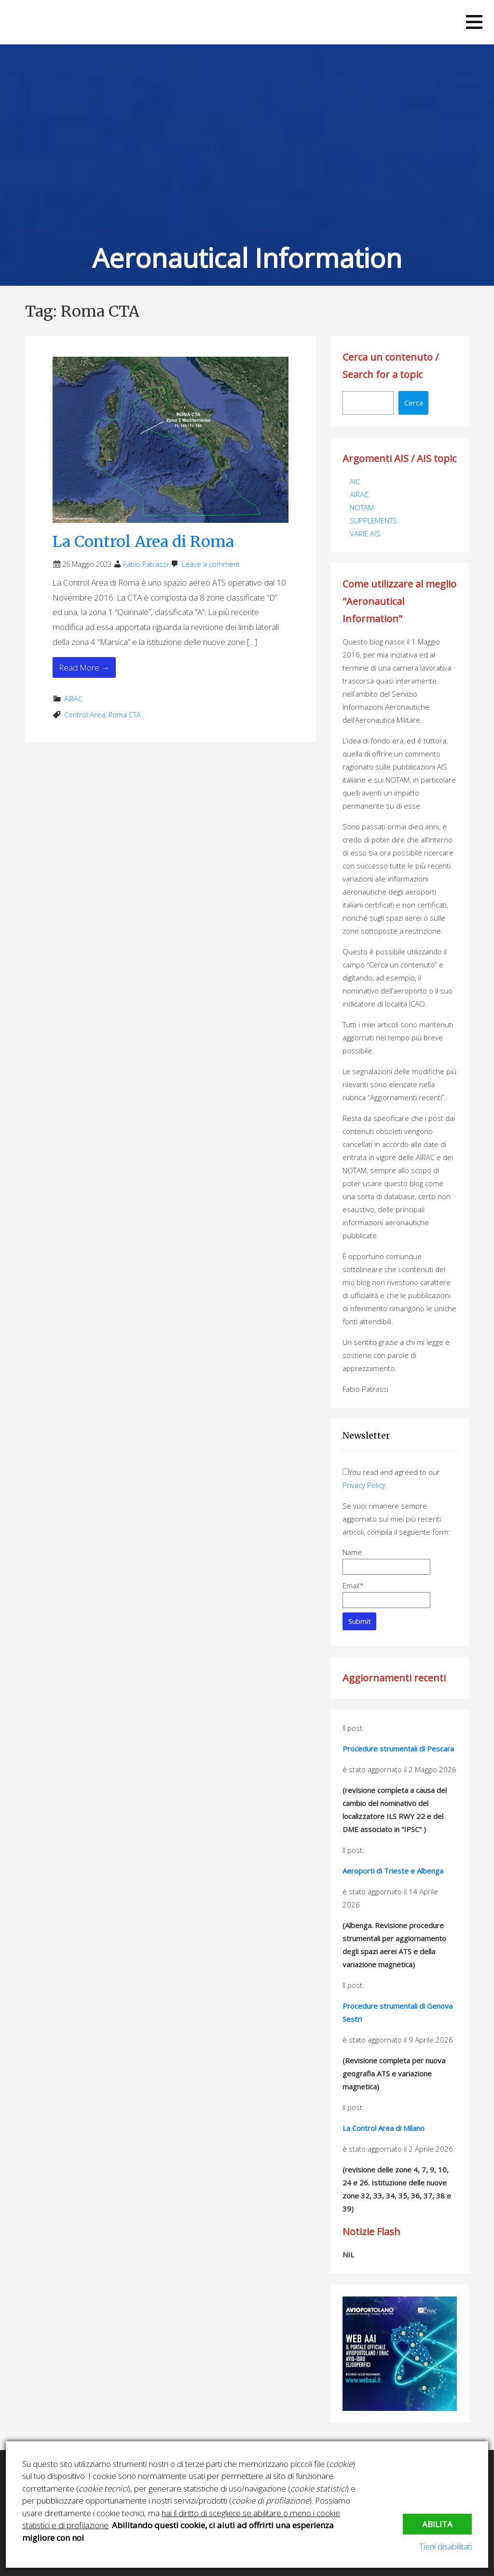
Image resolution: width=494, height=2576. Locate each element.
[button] (474, 22)
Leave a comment (211, 564)
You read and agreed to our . (391, 1478)
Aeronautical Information (247, 257)
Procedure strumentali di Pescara (398, 1748)
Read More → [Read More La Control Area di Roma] (84, 667)
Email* (386, 1594)
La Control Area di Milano (384, 2128)
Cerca (413, 402)
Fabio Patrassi (145, 564)
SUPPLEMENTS (373, 520)
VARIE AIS (365, 533)
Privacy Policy (364, 1485)
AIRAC (73, 698)
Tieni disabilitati (445, 2546)
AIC (355, 481)
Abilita (437, 2524)
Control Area (84, 714)
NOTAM (362, 507)
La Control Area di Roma (143, 541)
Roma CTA (125, 714)
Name (386, 1561)
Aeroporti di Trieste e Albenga (393, 1871)
